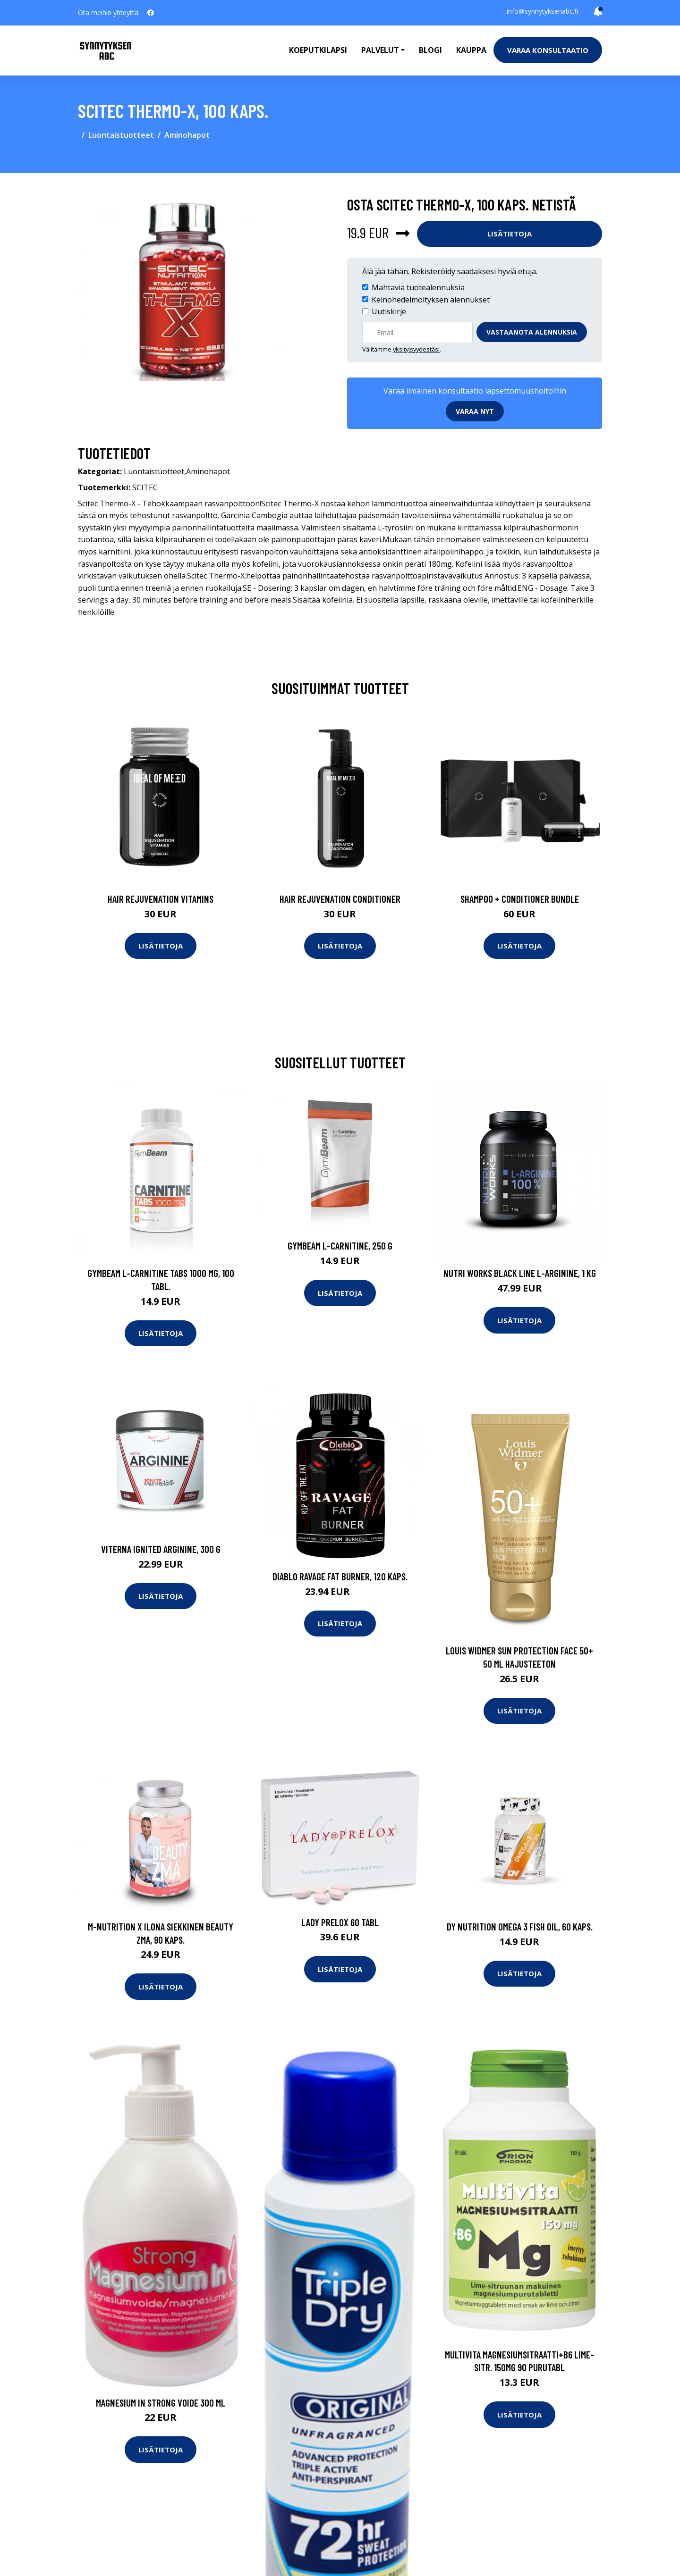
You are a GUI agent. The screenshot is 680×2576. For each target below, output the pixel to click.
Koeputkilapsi (318, 50)
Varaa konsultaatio (547, 50)
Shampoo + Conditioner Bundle (519, 899)
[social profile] (151, 13)
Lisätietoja (509, 233)
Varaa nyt (475, 411)
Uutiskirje (389, 311)
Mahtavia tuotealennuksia (418, 287)
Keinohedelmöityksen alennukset (431, 299)
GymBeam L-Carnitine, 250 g (340, 1245)
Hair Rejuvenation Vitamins (160, 899)
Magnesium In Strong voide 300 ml (160, 2402)
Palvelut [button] (380, 50)
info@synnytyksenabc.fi (542, 11)
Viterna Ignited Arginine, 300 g (161, 1549)
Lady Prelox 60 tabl (340, 1922)
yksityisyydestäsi (416, 349)
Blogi (430, 50)
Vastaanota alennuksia (531, 331)
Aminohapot (187, 135)
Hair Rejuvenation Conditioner (340, 899)
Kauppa (471, 50)
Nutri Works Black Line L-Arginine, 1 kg (519, 1273)
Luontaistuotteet (121, 135)
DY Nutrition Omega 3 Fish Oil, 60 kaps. (520, 1926)
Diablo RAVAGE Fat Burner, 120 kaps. (340, 1576)
